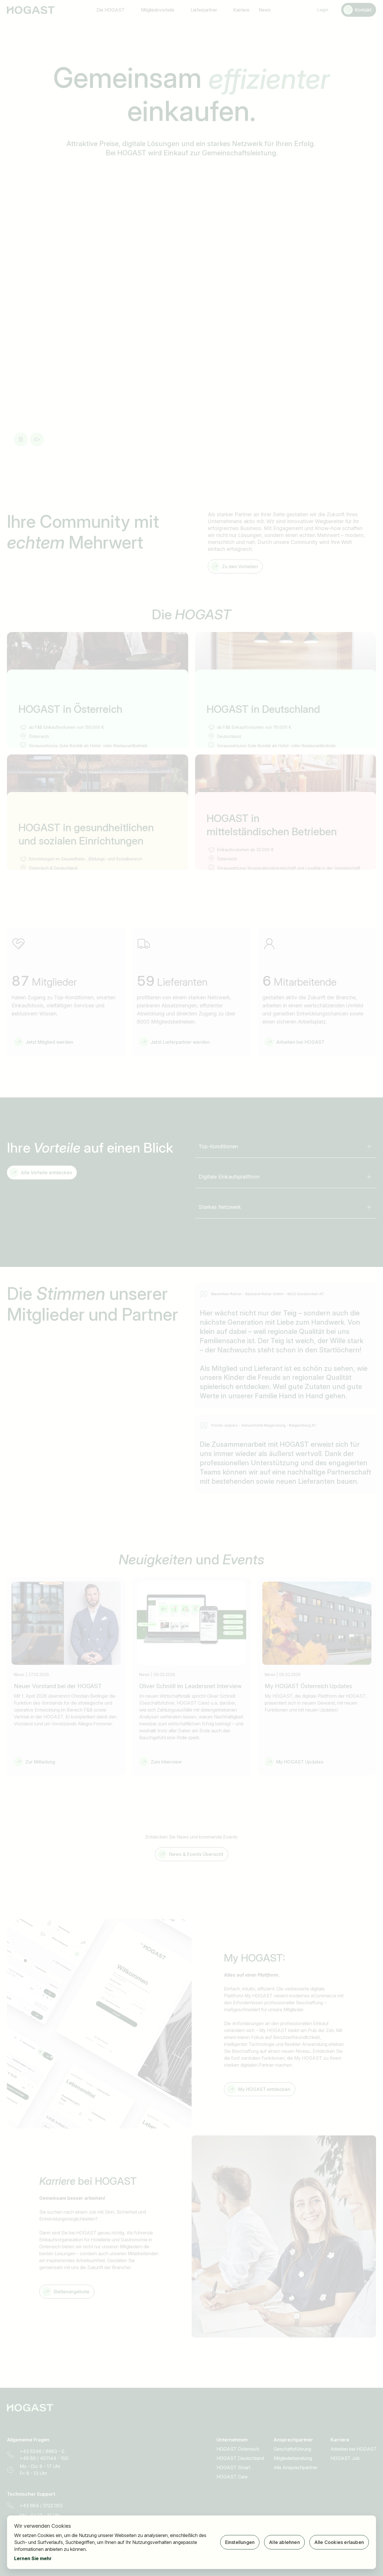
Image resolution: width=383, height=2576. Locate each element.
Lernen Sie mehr (33, 2558)
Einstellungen (240, 2542)
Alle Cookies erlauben (339, 2542)
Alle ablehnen (284, 2542)
